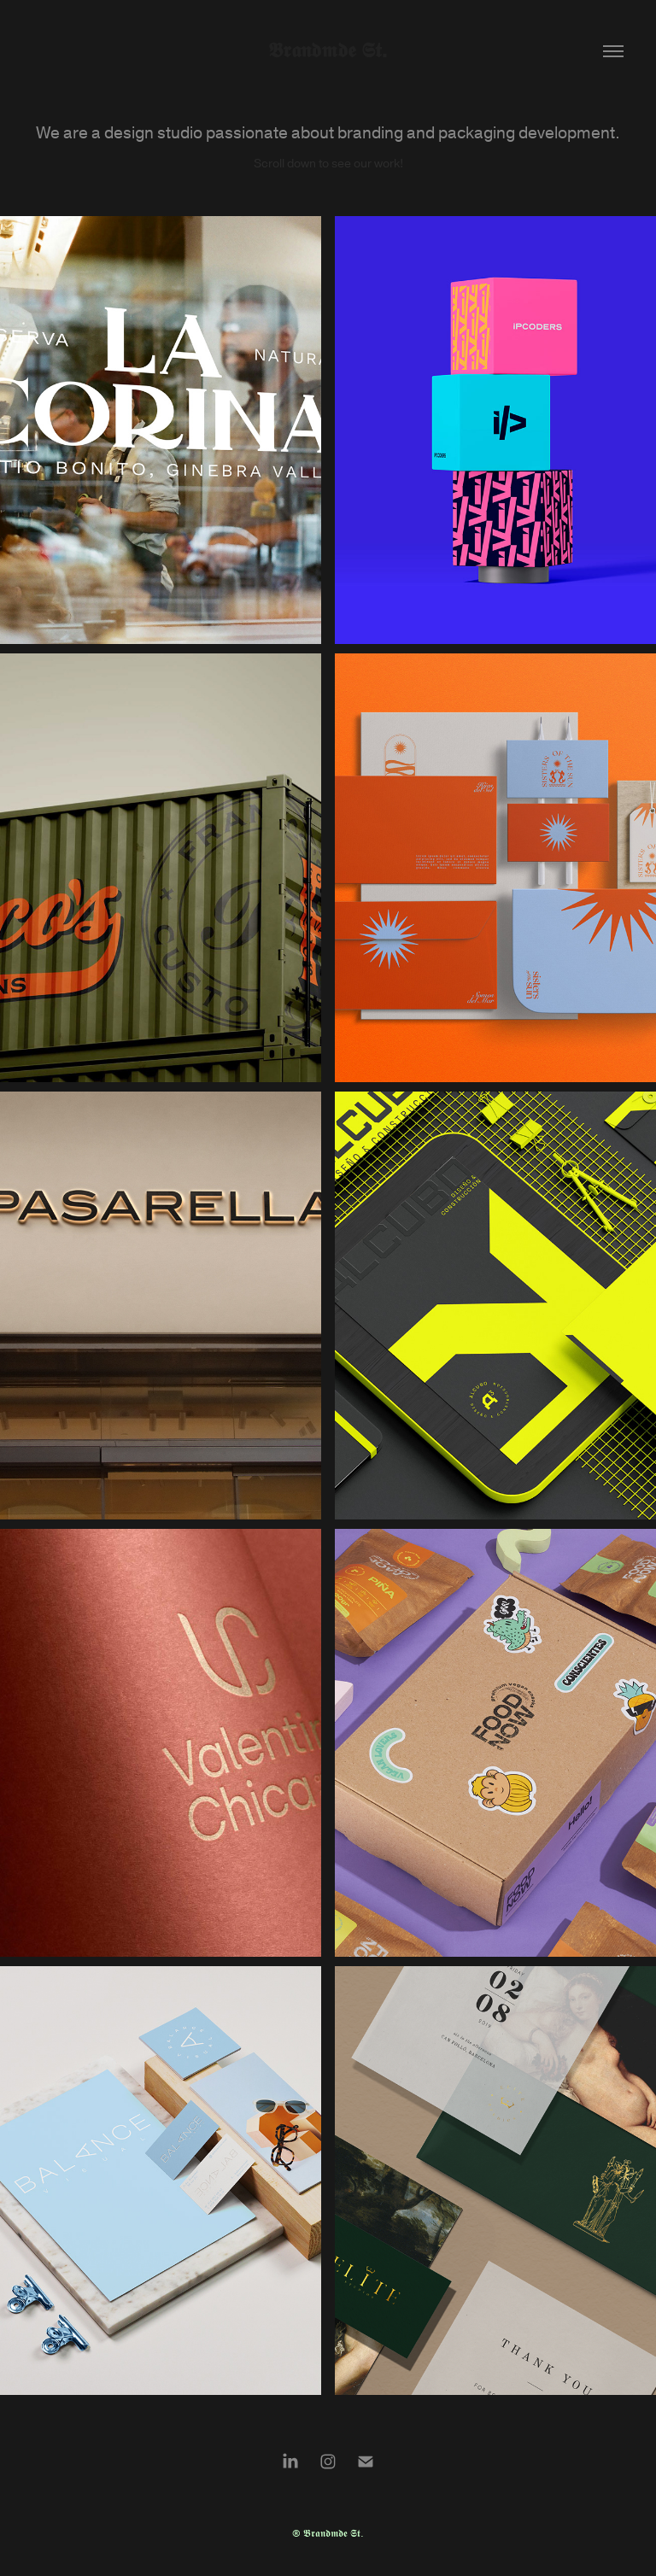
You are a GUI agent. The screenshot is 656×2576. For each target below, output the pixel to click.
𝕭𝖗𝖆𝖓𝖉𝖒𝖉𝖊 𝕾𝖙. (328, 51)
